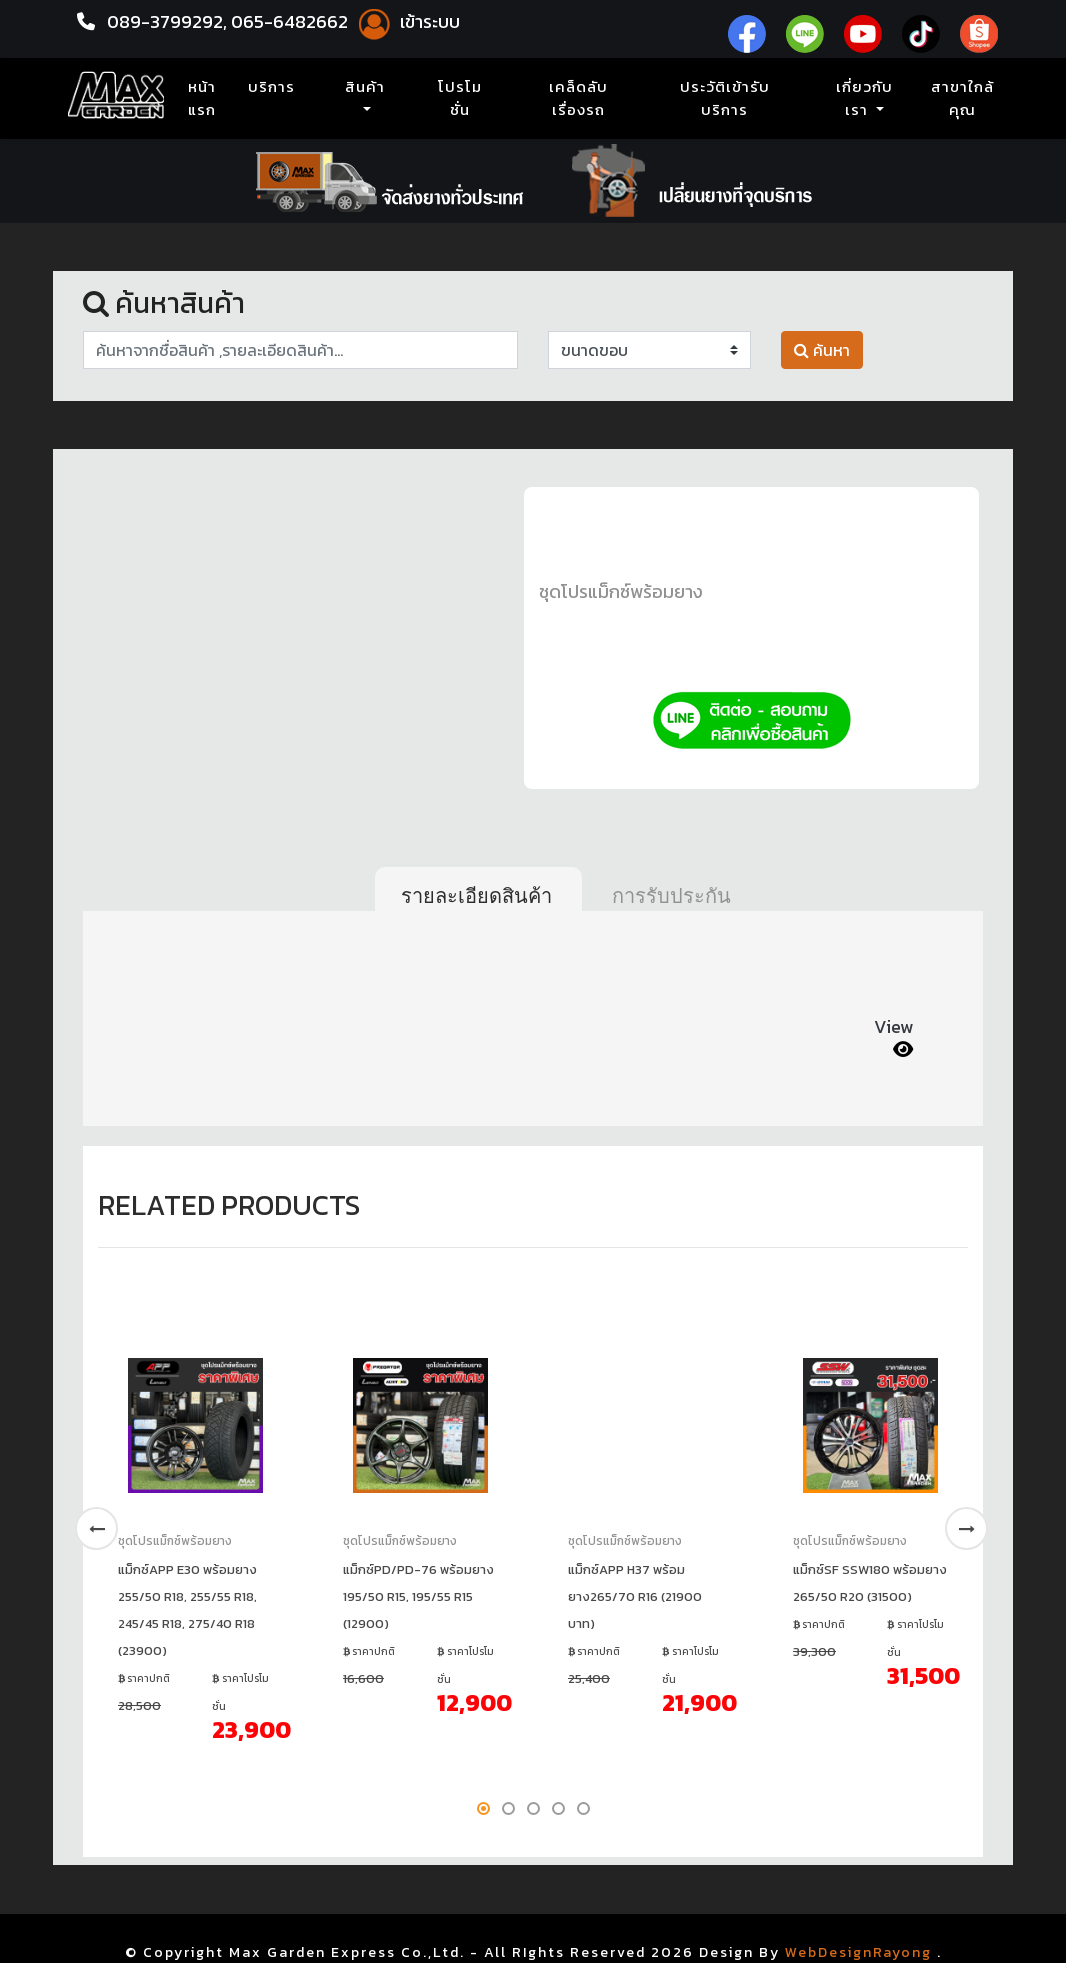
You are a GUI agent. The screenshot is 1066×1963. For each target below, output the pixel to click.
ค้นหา (822, 350)
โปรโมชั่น (460, 98)
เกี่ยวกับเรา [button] (864, 98)
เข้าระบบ (406, 21)
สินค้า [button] (365, 87)
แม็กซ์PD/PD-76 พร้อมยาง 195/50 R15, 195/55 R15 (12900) (418, 1596)
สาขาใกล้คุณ (962, 98)
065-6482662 (291, 21)
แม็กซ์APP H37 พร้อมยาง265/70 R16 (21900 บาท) (635, 1596)
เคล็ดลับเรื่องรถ (578, 98)
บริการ (271, 87)
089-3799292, (167, 21)
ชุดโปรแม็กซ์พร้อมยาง (621, 591)
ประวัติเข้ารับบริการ (725, 98)
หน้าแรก (206, 98)
